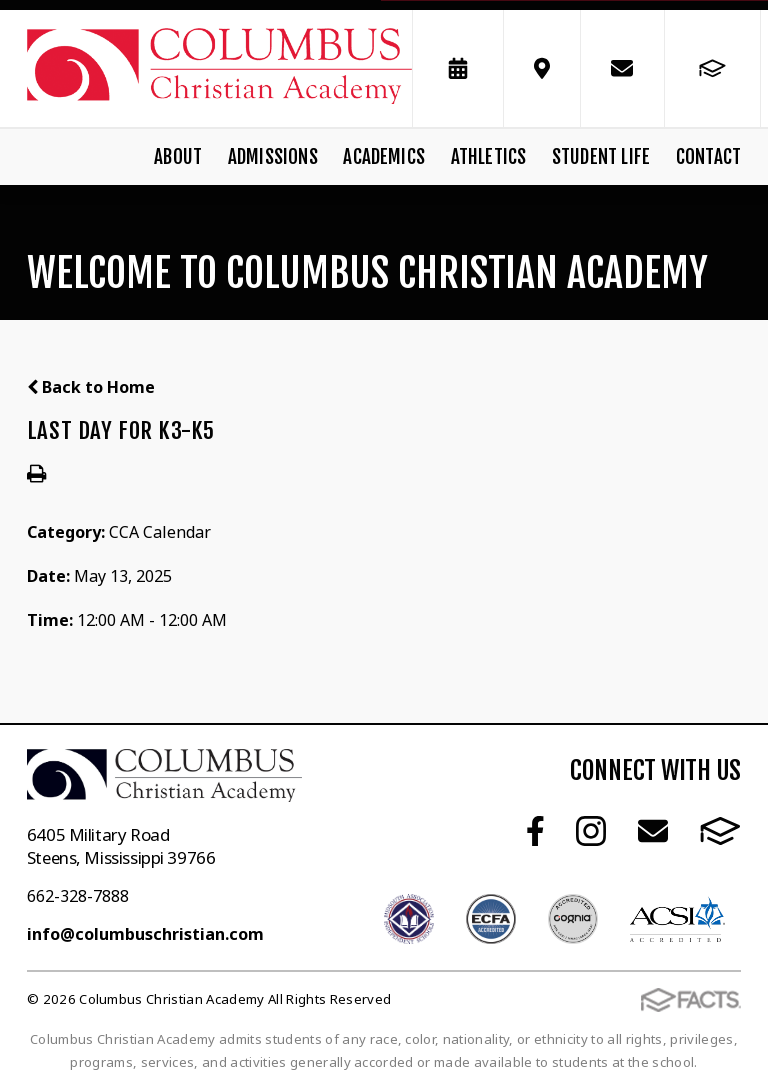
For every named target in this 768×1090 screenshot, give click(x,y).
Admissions (273, 157)
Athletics (489, 157)
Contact (708, 157)
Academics (384, 157)
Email (653, 831)
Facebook (535, 831)
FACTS (720, 831)
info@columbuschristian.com (145, 934)
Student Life (601, 157)
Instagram (591, 831)
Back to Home (91, 387)
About (178, 157)
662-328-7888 (78, 896)
